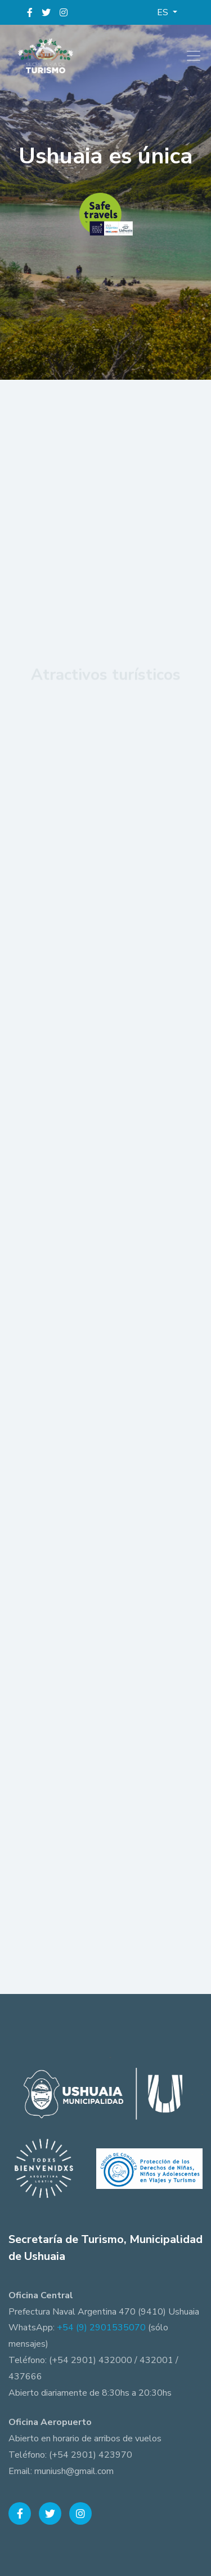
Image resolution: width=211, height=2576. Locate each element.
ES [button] (163, 12)
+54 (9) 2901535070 (101, 2327)
